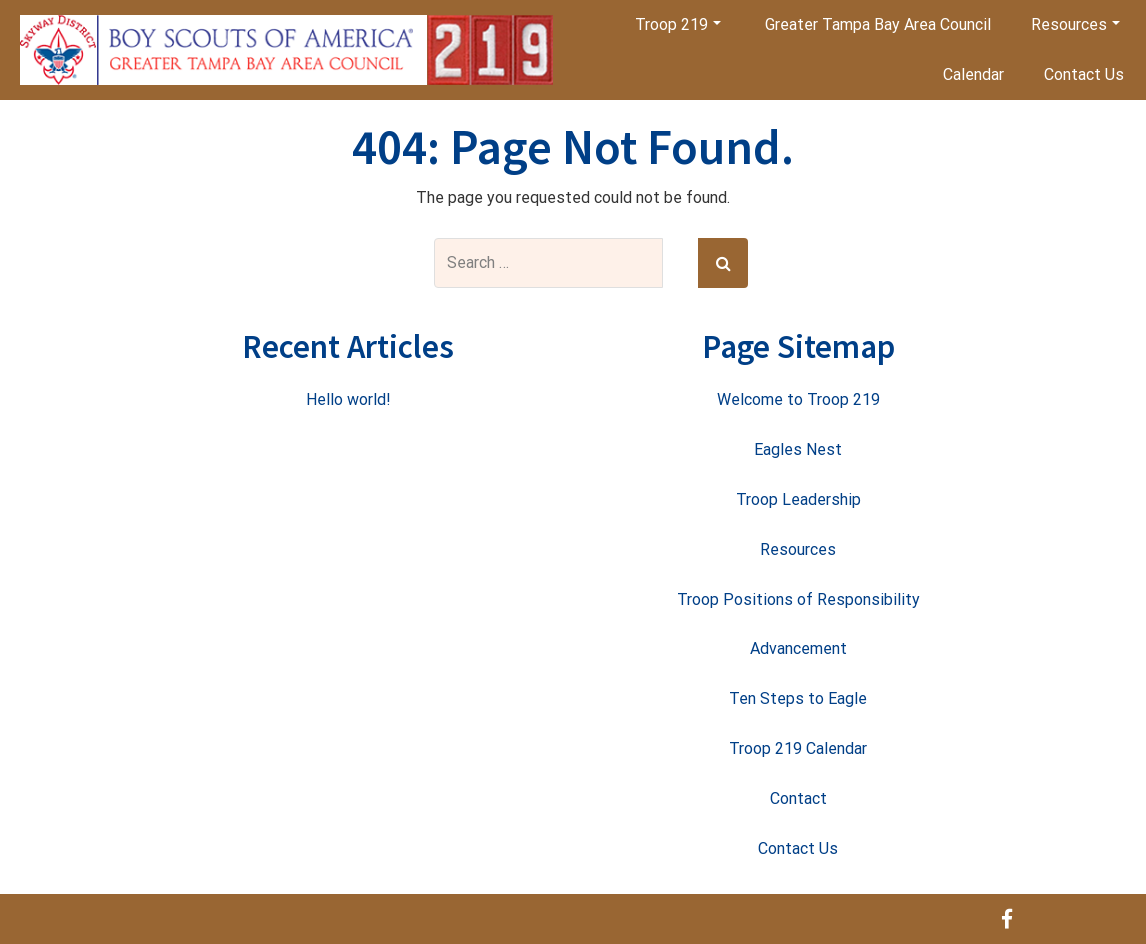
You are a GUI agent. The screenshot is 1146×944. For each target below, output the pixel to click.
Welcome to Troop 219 (798, 399)
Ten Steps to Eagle (798, 698)
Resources (1075, 24)
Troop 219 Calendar (798, 748)
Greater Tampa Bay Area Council (878, 24)
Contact (798, 798)
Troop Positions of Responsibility (798, 599)
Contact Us (1084, 74)
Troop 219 (678, 24)
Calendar (973, 74)
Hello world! (348, 399)
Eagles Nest (798, 449)
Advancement (798, 648)
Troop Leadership (798, 499)
